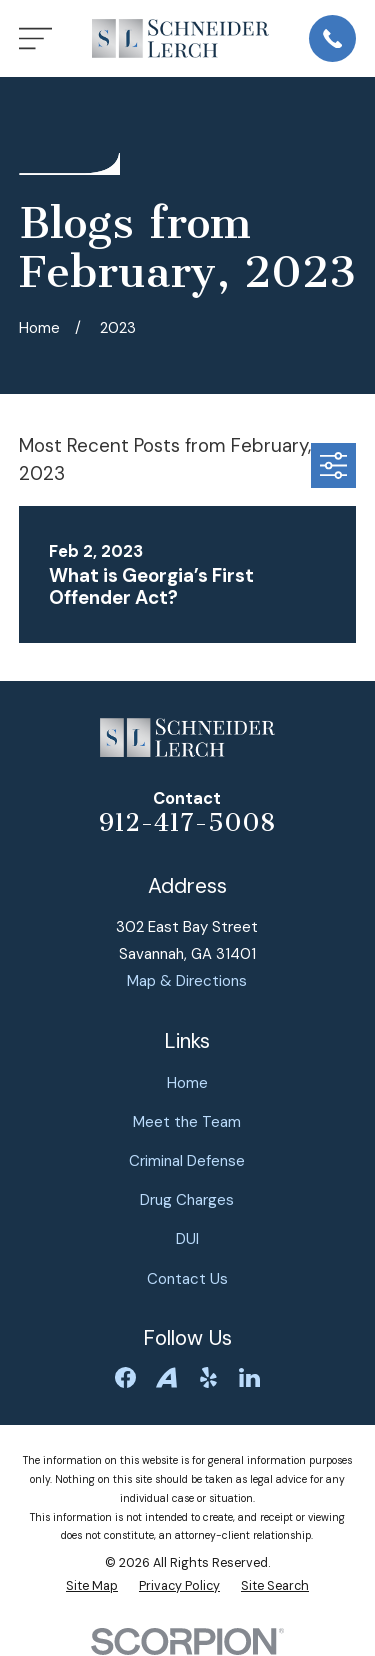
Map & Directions (187, 981)
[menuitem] (92, 1586)
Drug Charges (187, 1200)
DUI (187, 1239)
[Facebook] (125, 1377)
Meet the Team (187, 1122)
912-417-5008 (187, 823)
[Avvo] (166, 1377)
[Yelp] (208, 1377)
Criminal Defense (187, 1161)
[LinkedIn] (249, 1377)
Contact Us (187, 1279)
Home (187, 1083)
